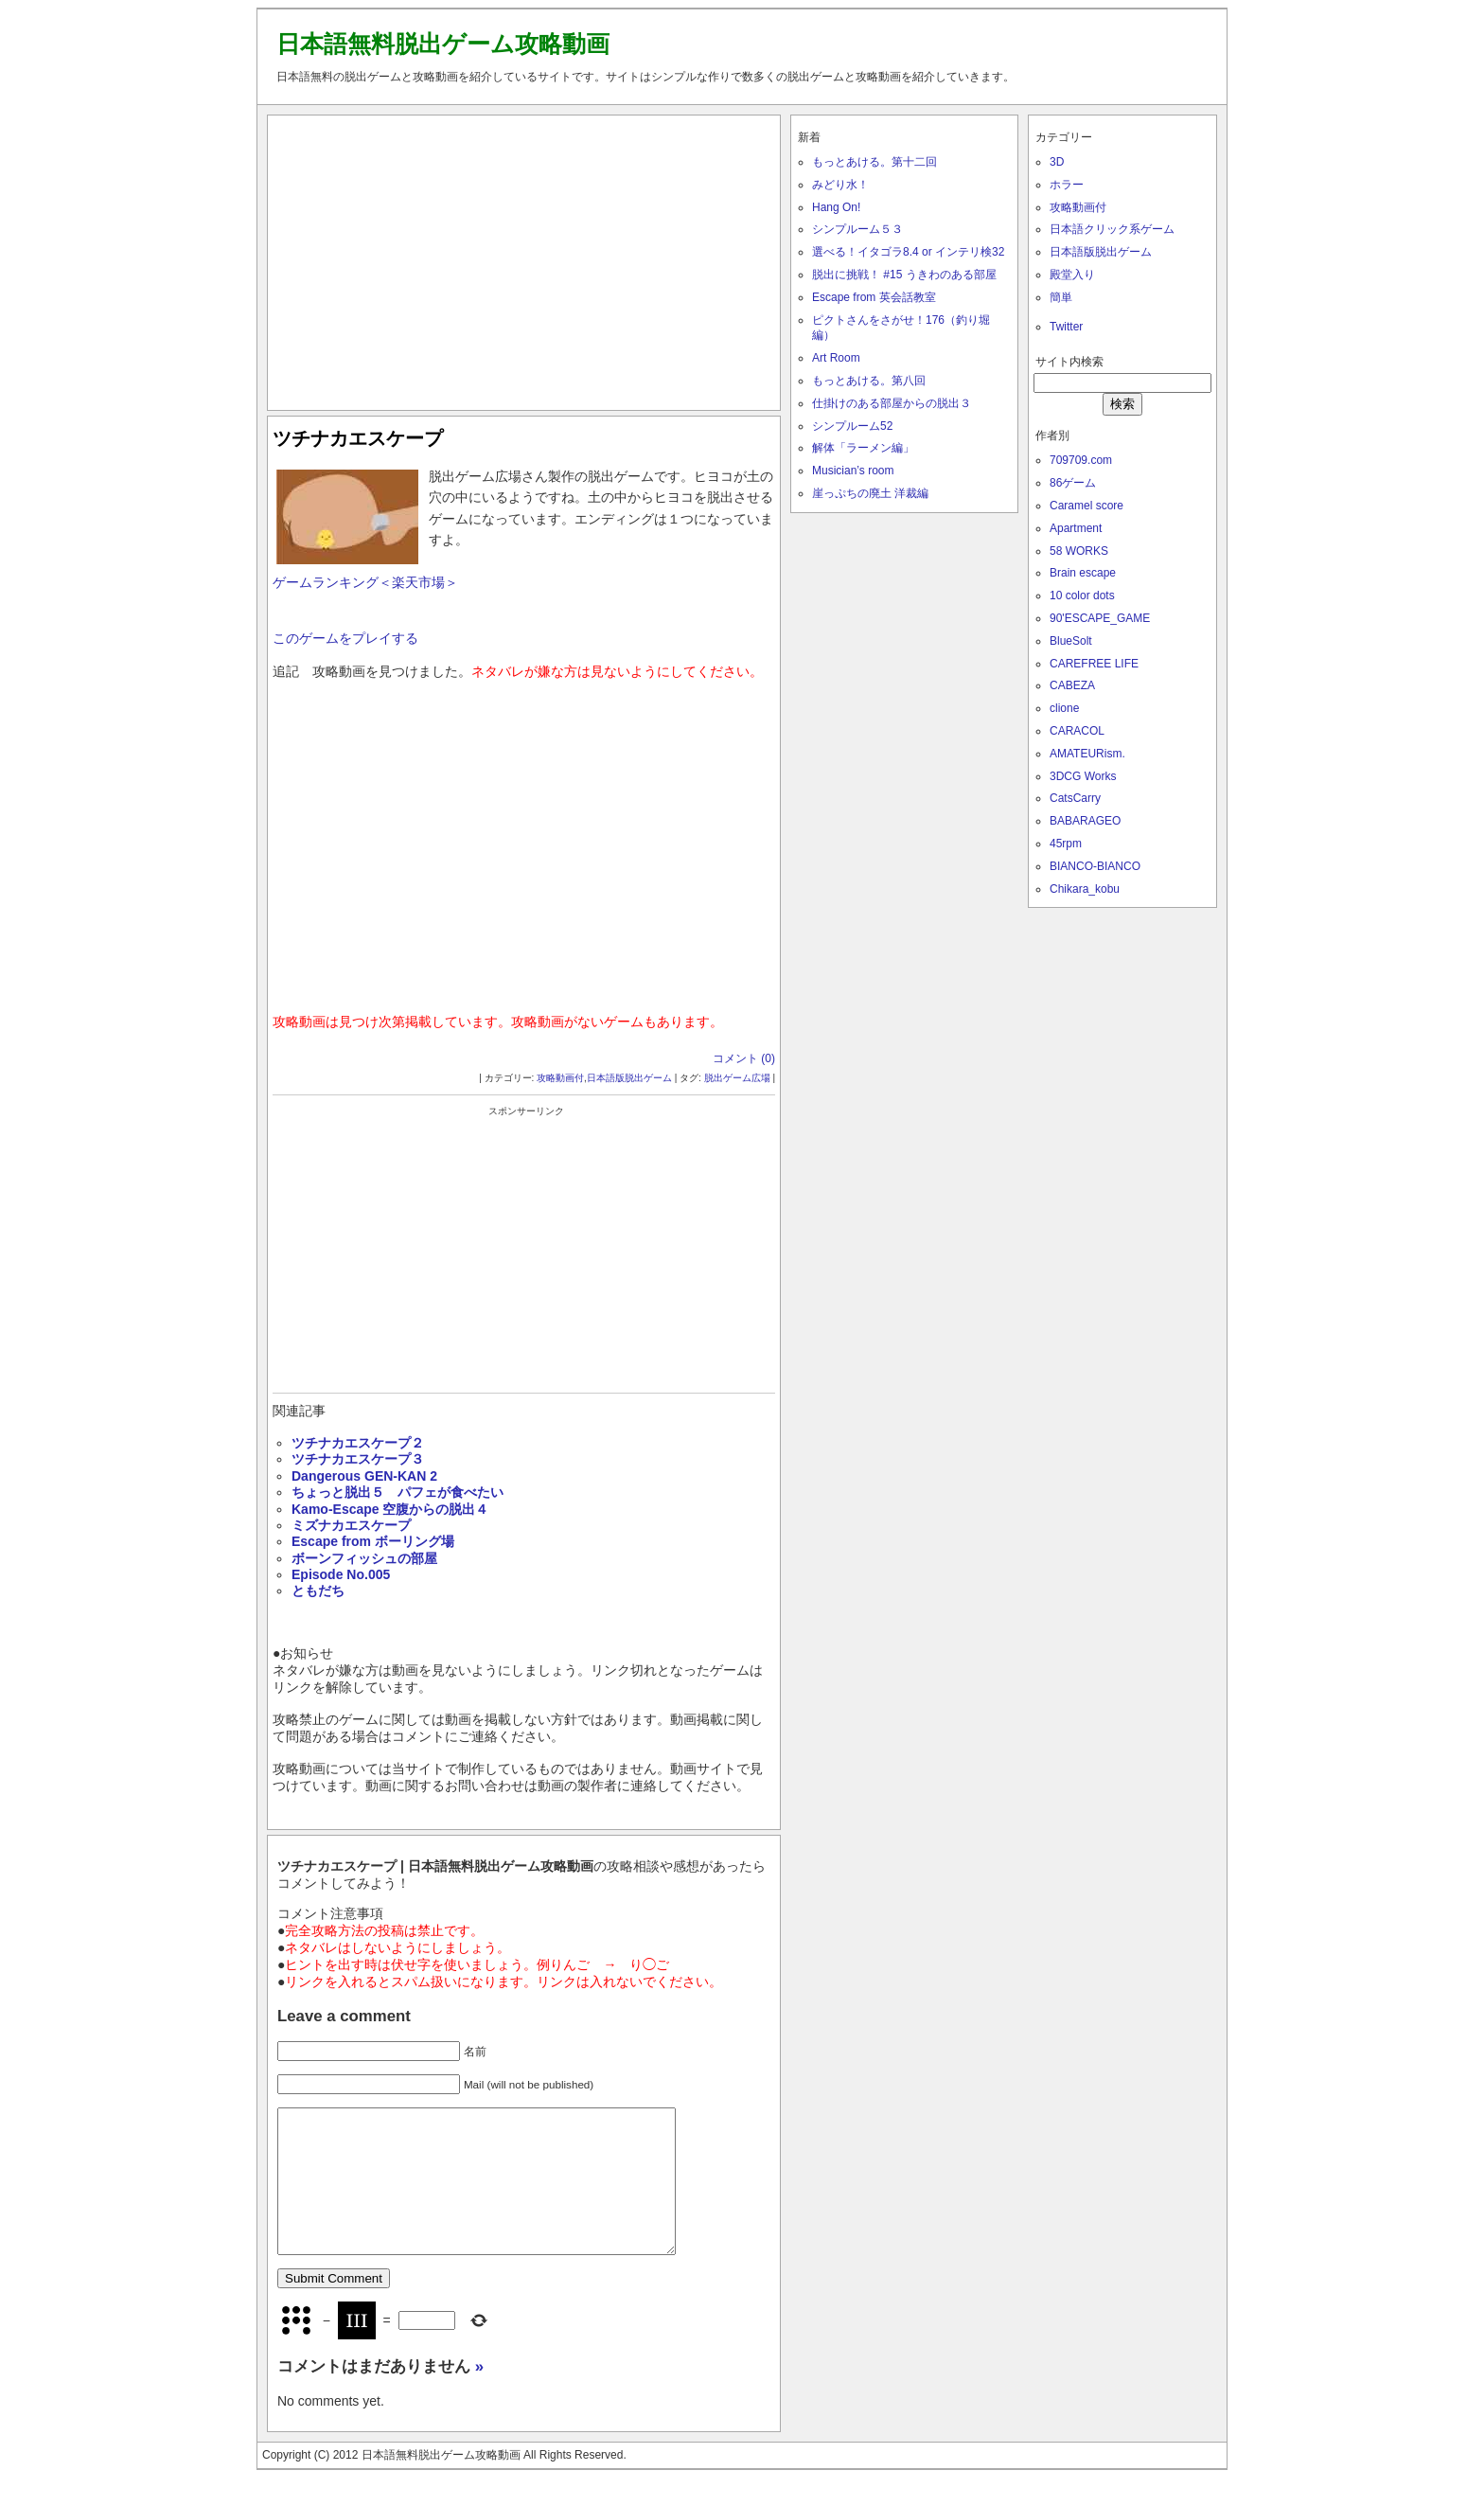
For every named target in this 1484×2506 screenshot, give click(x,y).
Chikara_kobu (1085, 889)
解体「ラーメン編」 (863, 447)
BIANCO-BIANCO (1095, 866)
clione (1064, 708)
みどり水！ (840, 184)
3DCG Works (1083, 776)
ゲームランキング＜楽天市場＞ (365, 582)
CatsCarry (1075, 798)
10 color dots (1082, 595)
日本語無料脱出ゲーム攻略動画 (443, 43)
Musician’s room (852, 470)
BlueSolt (1071, 641)
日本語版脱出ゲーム (629, 1078)
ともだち (318, 1590)
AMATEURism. (1087, 753)
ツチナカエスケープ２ (358, 1442)
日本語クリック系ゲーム (1112, 229)
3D (1057, 162)
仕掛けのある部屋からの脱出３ (891, 403)
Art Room (836, 357)
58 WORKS (1079, 551)
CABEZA (1072, 685)
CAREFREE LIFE (1094, 663)
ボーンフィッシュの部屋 (364, 1558)
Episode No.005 (341, 1574)
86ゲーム (1073, 482)
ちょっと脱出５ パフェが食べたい (398, 1492)
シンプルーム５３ (857, 229)
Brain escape (1083, 572)
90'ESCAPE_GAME (1100, 618)
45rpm (1066, 843)
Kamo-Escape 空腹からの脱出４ (390, 1509)
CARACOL (1077, 731)
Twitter (1066, 326)
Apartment (1076, 528)
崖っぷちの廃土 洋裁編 (870, 493)
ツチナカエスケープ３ (358, 1458)
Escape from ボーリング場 (373, 1541)
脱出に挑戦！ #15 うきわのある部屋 (904, 274)
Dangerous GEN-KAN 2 (364, 1476)
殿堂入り (1072, 274)
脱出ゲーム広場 (737, 1078)
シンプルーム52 (852, 426)
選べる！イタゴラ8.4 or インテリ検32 (908, 251)
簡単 (1061, 297)
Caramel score (1086, 505)
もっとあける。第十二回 (874, 162)
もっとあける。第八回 (869, 380)
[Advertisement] (524, 258)
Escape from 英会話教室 (874, 297)
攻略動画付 (560, 1078)
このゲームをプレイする (345, 638)
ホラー (1067, 184)
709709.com (1081, 460)
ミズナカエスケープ (351, 1525)
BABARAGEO (1085, 820)
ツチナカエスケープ (358, 438)
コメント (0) (744, 1058)
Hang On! (836, 207)
